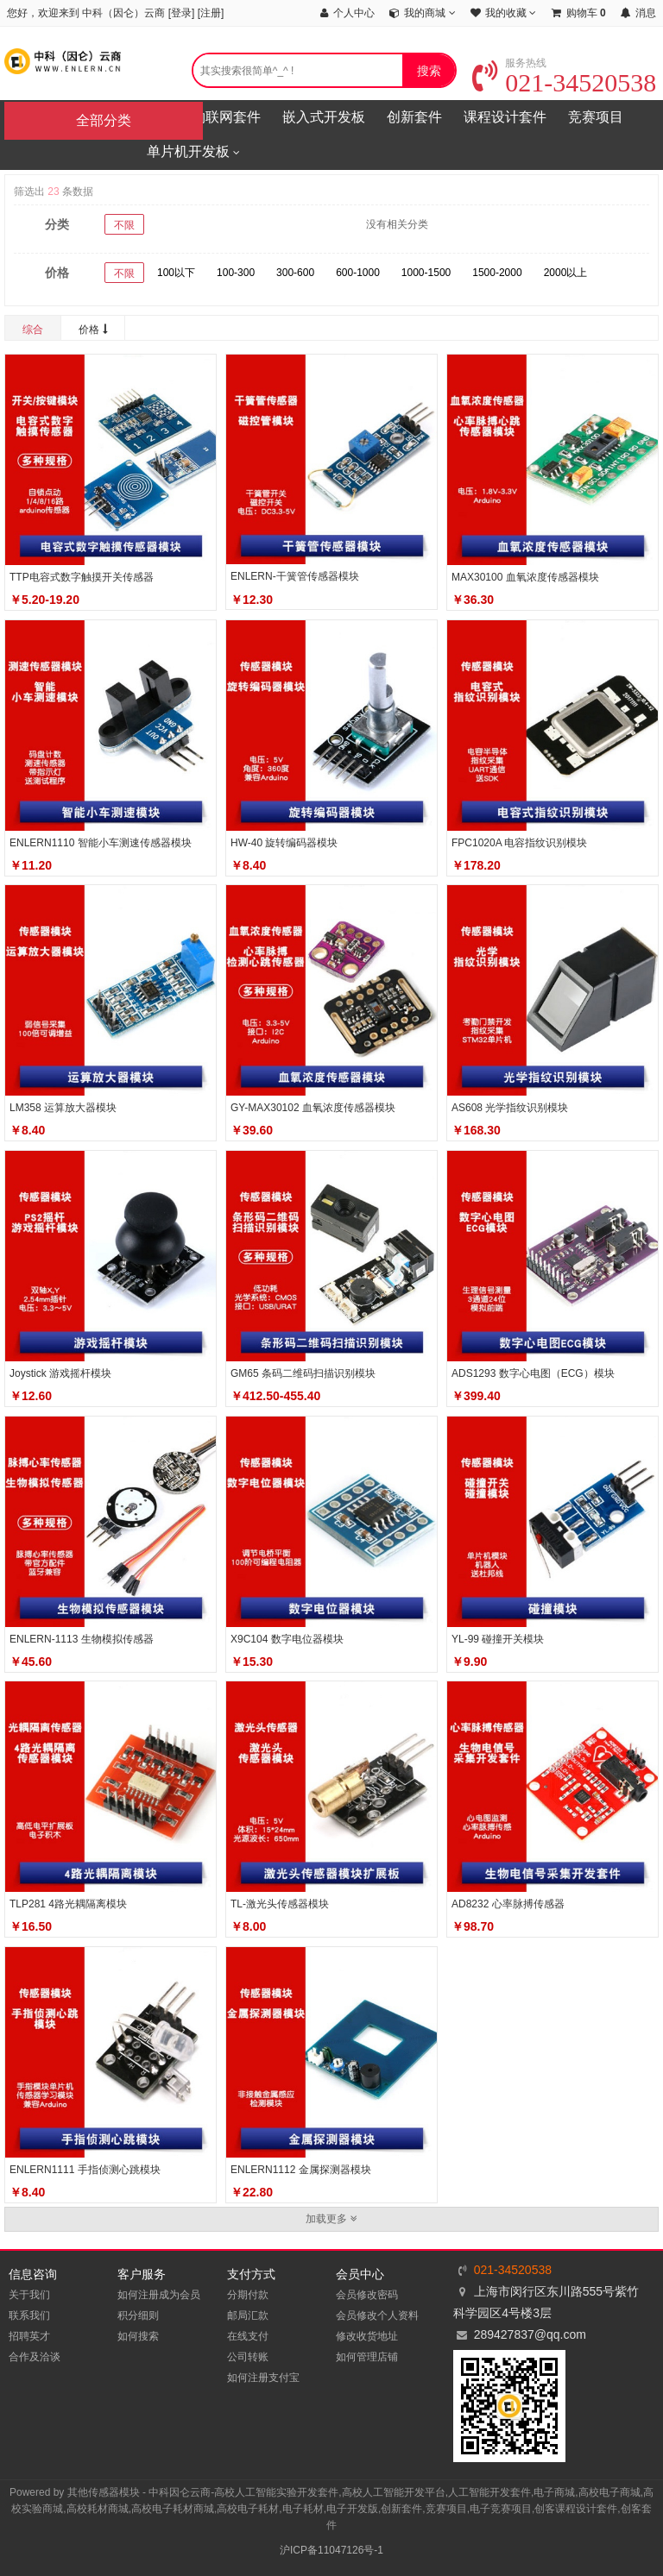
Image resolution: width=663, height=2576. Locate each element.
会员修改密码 (367, 2295)
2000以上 (566, 273)
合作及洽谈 (34, 2357)
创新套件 (414, 117)
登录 (181, 13)
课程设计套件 (505, 117)
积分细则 (138, 2315)
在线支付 (247, 2336)
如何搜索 (138, 2336)
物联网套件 (226, 117)
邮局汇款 (247, 2315)
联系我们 (29, 2315)
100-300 (236, 273)
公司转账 (247, 2357)
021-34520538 (564, 82)
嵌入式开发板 (323, 117)
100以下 (176, 273)
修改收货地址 (367, 2336)
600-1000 (358, 273)
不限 (124, 225)
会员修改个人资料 (377, 2315)
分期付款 (247, 2295)
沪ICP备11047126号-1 (331, 2550)
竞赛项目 (595, 117)
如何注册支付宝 (263, 2378)
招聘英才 (29, 2336)
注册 (210, 13)
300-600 (295, 273)
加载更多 (331, 2219)
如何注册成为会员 (158, 2295)
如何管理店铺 (367, 2357)
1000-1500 (426, 273)
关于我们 (29, 2295)
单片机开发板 (193, 152)
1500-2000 (496, 273)
